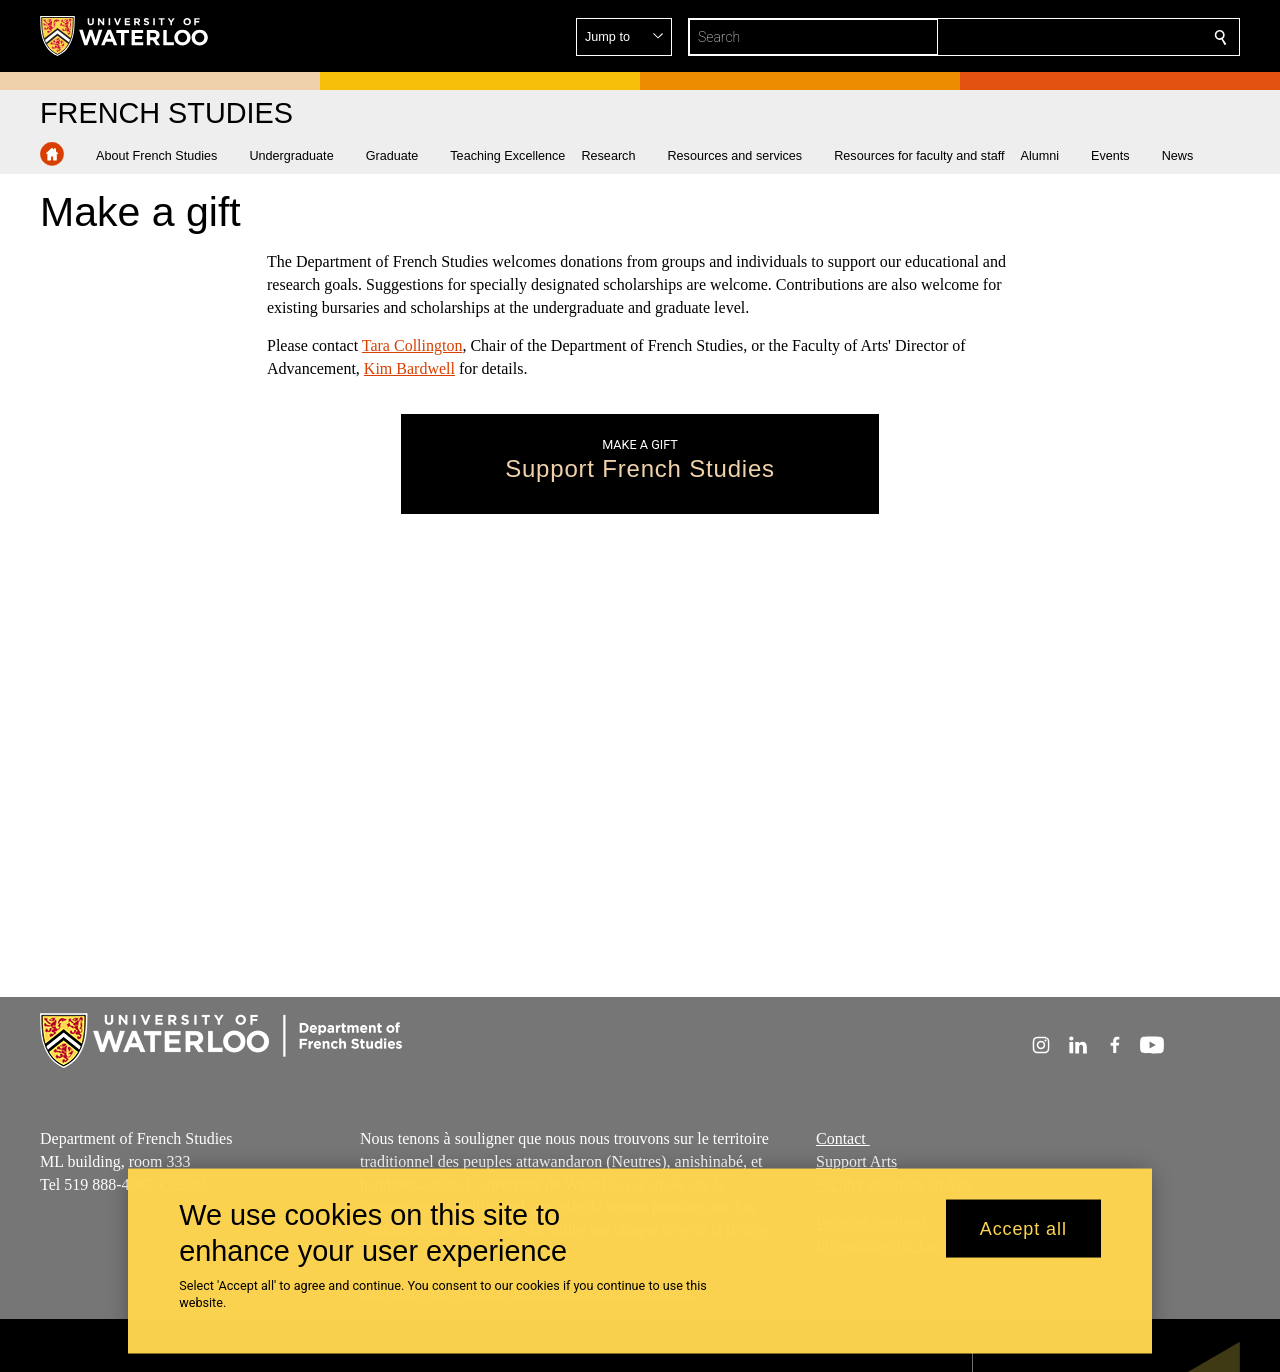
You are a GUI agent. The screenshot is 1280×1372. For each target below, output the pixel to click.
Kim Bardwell (409, 368)
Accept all (1023, 1228)
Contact (843, 1138)
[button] (1076, 37)
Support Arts (856, 1160)
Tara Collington (412, 345)
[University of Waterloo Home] (125, 36)
